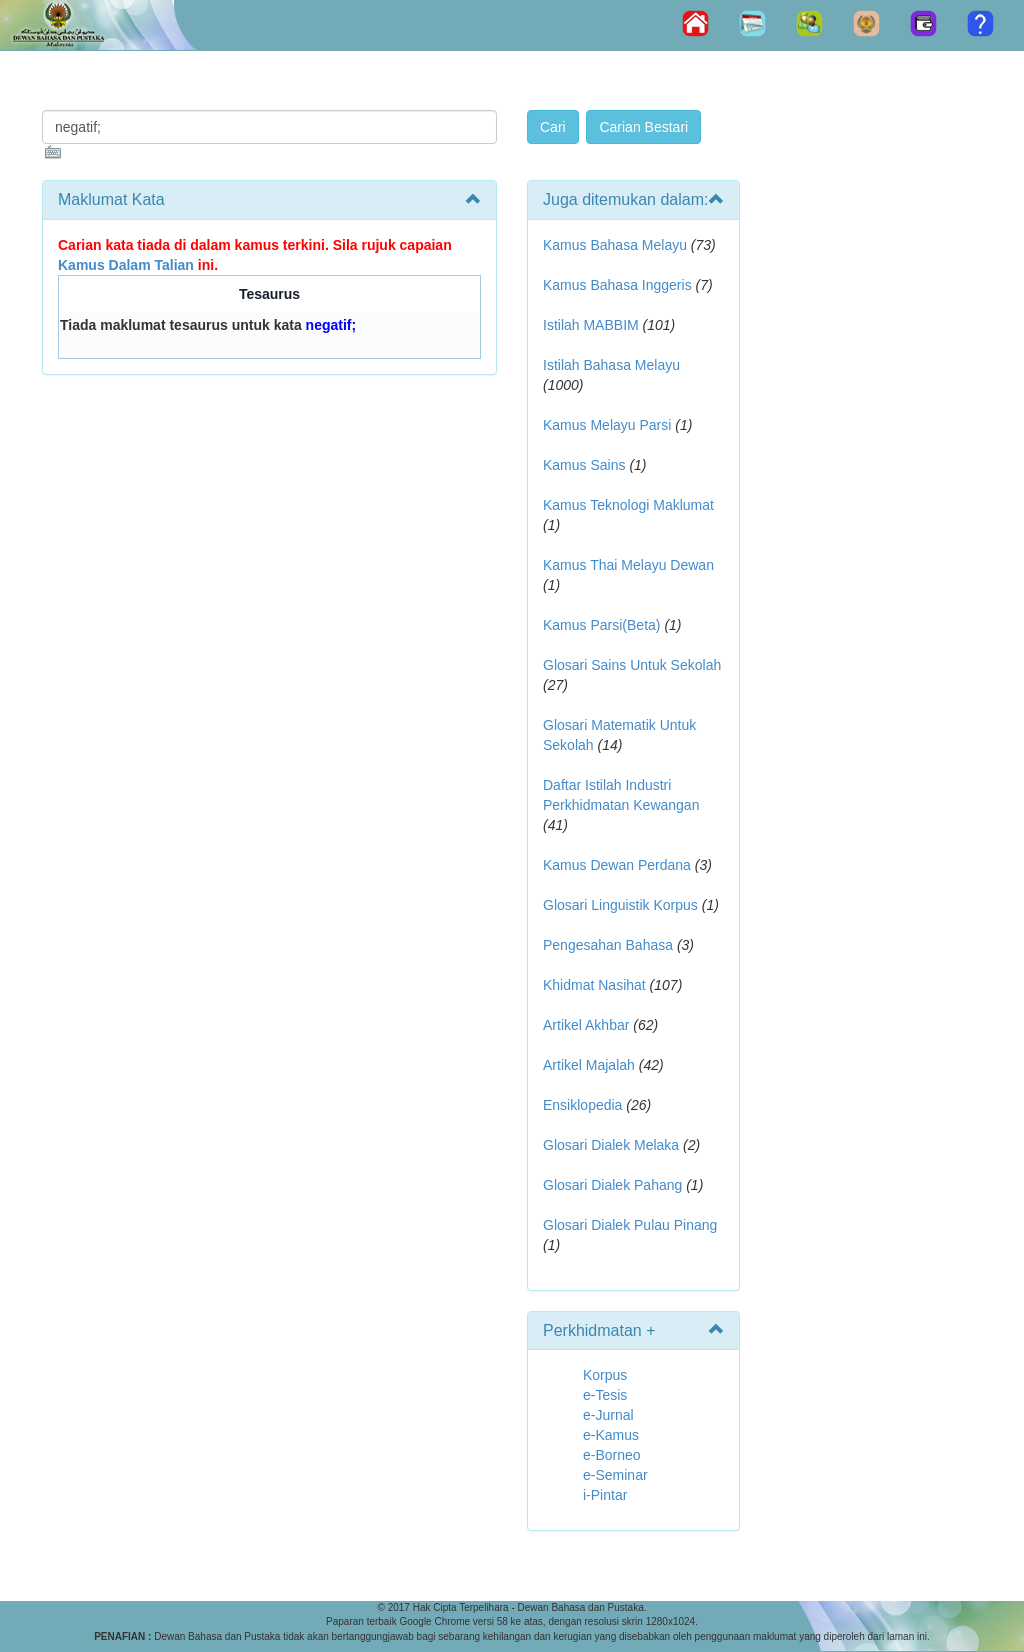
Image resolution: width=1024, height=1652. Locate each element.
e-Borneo (612, 1455)
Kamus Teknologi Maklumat (628, 505)
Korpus (605, 1375)
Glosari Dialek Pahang (612, 1185)
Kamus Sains (584, 465)
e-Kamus (611, 1435)
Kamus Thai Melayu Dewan (628, 565)
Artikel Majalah (589, 1065)
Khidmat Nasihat (594, 985)
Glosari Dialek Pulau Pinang (630, 1225)
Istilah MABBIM (591, 325)
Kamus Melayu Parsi (607, 425)
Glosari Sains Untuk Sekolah (632, 665)
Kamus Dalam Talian (126, 265)
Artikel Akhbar (586, 1025)
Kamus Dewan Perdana (617, 865)
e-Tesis (605, 1395)
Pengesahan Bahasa (608, 945)
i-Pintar (605, 1495)
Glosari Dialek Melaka (611, 1145)
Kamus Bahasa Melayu (617, 245)
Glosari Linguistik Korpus (620, 905)
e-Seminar (615, 1475)
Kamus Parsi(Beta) (601, 625)
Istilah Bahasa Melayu (611, 365)
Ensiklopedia (582, 1105)
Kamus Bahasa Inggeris (617, 285)
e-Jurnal (608, 1415)
